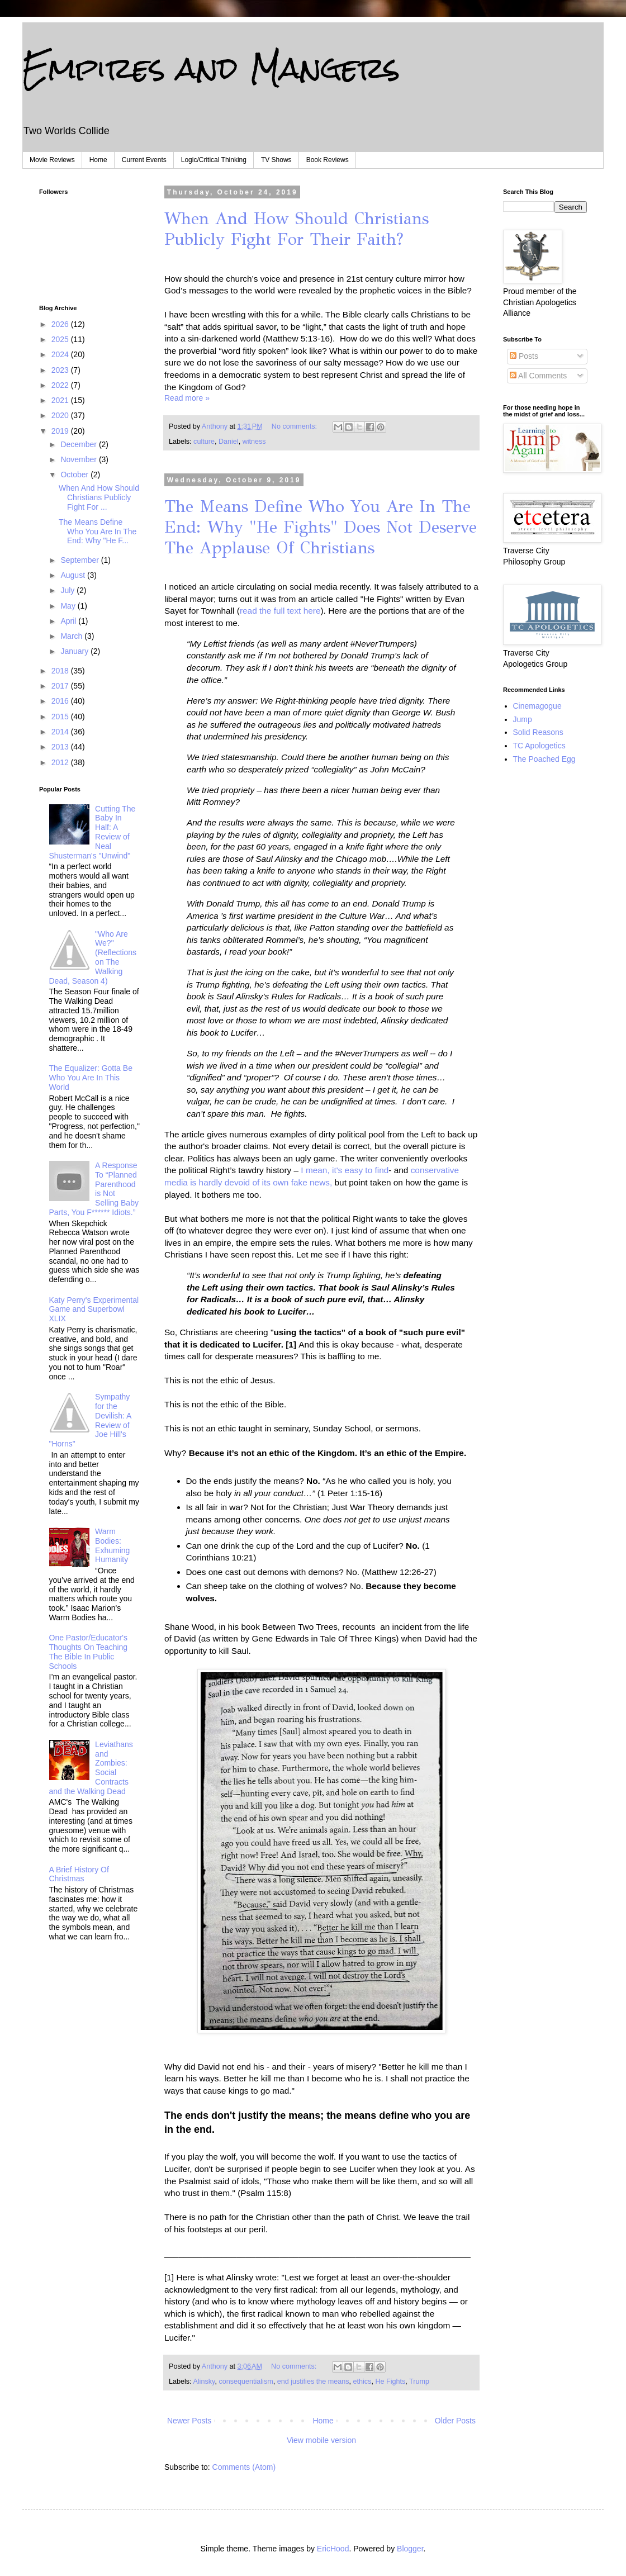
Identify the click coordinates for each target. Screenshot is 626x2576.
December (79, 444)
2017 (61, 685)
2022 (61, 385)
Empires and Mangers (211, 68)
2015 (61, 716)
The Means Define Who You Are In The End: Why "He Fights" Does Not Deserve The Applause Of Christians (320, 527)
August (73, 575)
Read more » (187, 397)
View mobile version (321, 2440)
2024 (61, 354)
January (75, 651)
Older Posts (455, 2420)
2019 (61, 430)
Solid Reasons (538, 732)
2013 (61, 746)
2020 (61, 415)
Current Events (144, 160)
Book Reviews (327, 160)
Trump (419, 2381)
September (80, 560)
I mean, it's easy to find (343, 1170)
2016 (61, 700)
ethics (362, 2381)
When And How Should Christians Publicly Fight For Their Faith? (296, 228)
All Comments (538, 375)
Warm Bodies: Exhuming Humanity (112, 1545)
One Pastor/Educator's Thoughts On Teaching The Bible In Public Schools (88, 1651)
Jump (522, 719)
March (72, 636)
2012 (61, 762)
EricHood (333, 2548)
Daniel (229, 441)
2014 (61, 731)
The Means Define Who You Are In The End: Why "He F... (97, 531)
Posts (524, 356)
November (79, 459)
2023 (61, 370)
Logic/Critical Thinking (213, 160)
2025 (61, 339)
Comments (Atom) (244, 2467)
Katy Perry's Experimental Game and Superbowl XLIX (94, 1309)
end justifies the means (313, 2381)
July (68, 590)
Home (98, 160)
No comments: (295, 426)
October (75, 474)
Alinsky (204, 2381)
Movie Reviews (52, 160)
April (69, 620)
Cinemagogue (537, 705)
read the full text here (280, 610)
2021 (61, 400)
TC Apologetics (539, 745)
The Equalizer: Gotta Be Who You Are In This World (90, 1078)
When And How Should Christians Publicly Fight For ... (99, 497)
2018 (61, 670)
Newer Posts (189, 2420)
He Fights (390, 2381)
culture (204, 441)
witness (254, 441)
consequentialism (246, 2381)
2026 (61, 324)
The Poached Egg (544, 759)
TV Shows (276, 160)
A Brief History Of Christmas (79, 1874)
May (68, 605)
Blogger (410, 2548)
